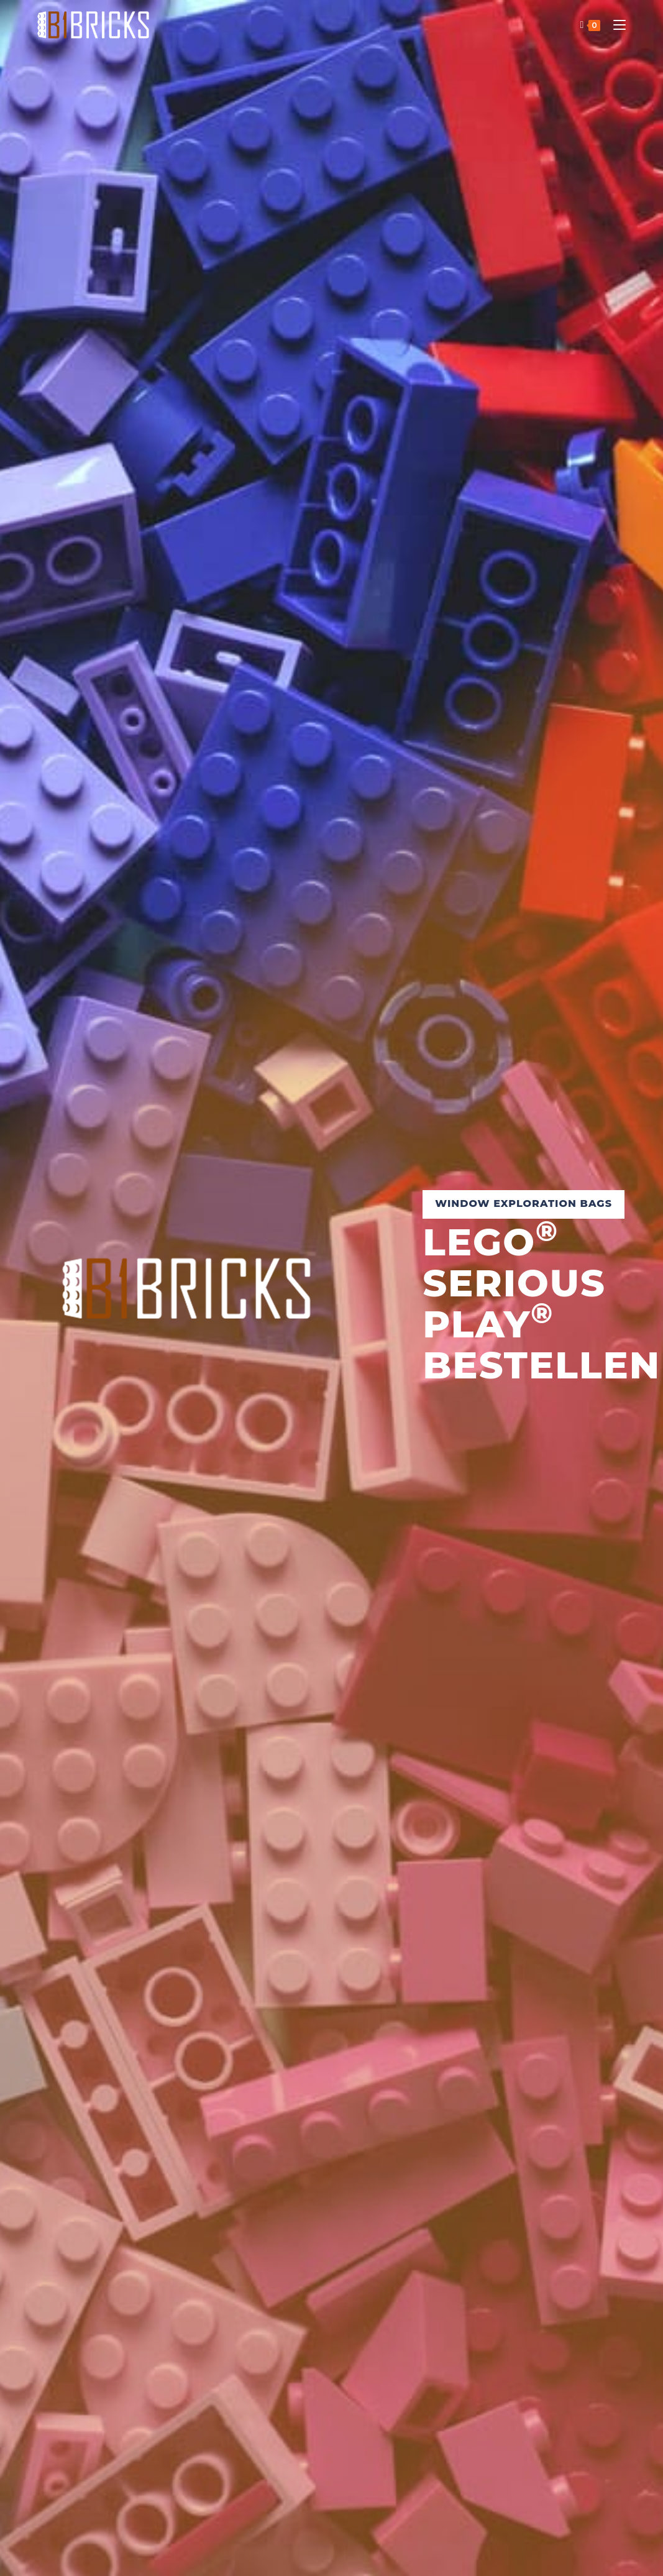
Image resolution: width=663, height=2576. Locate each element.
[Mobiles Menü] (615, 24)
